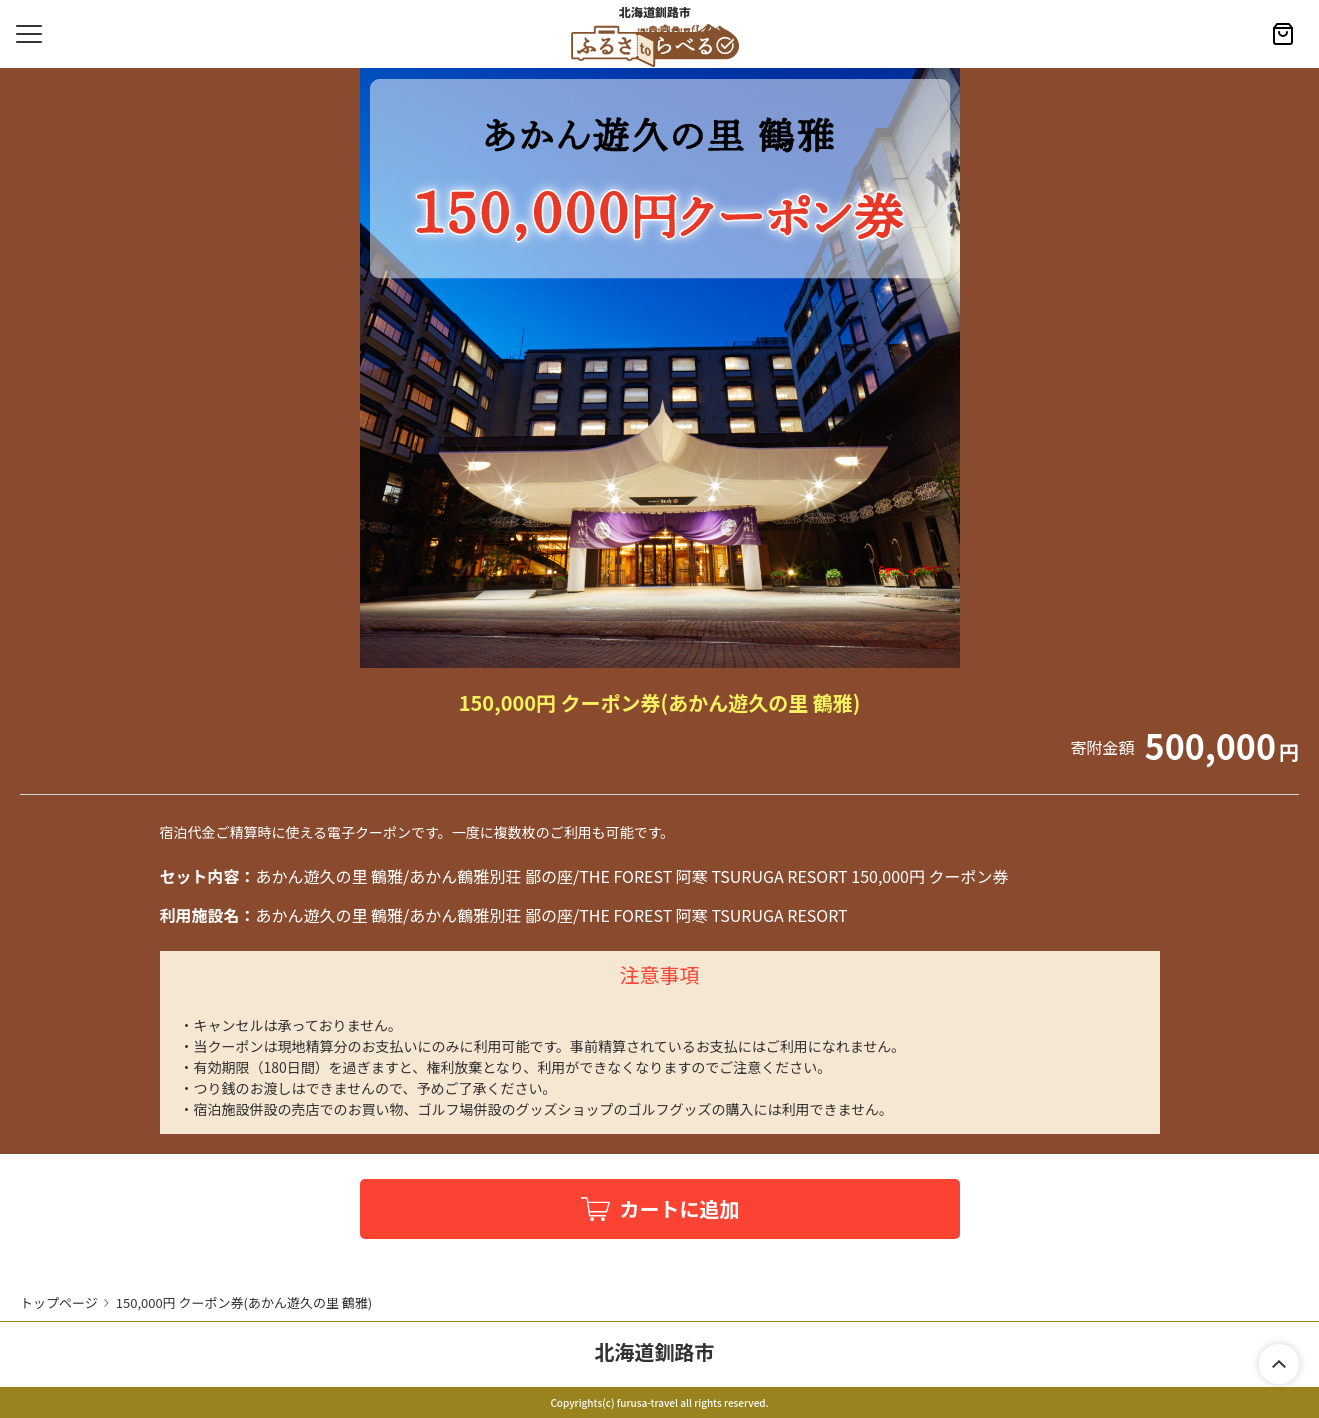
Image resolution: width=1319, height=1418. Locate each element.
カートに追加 (680, 1208)
